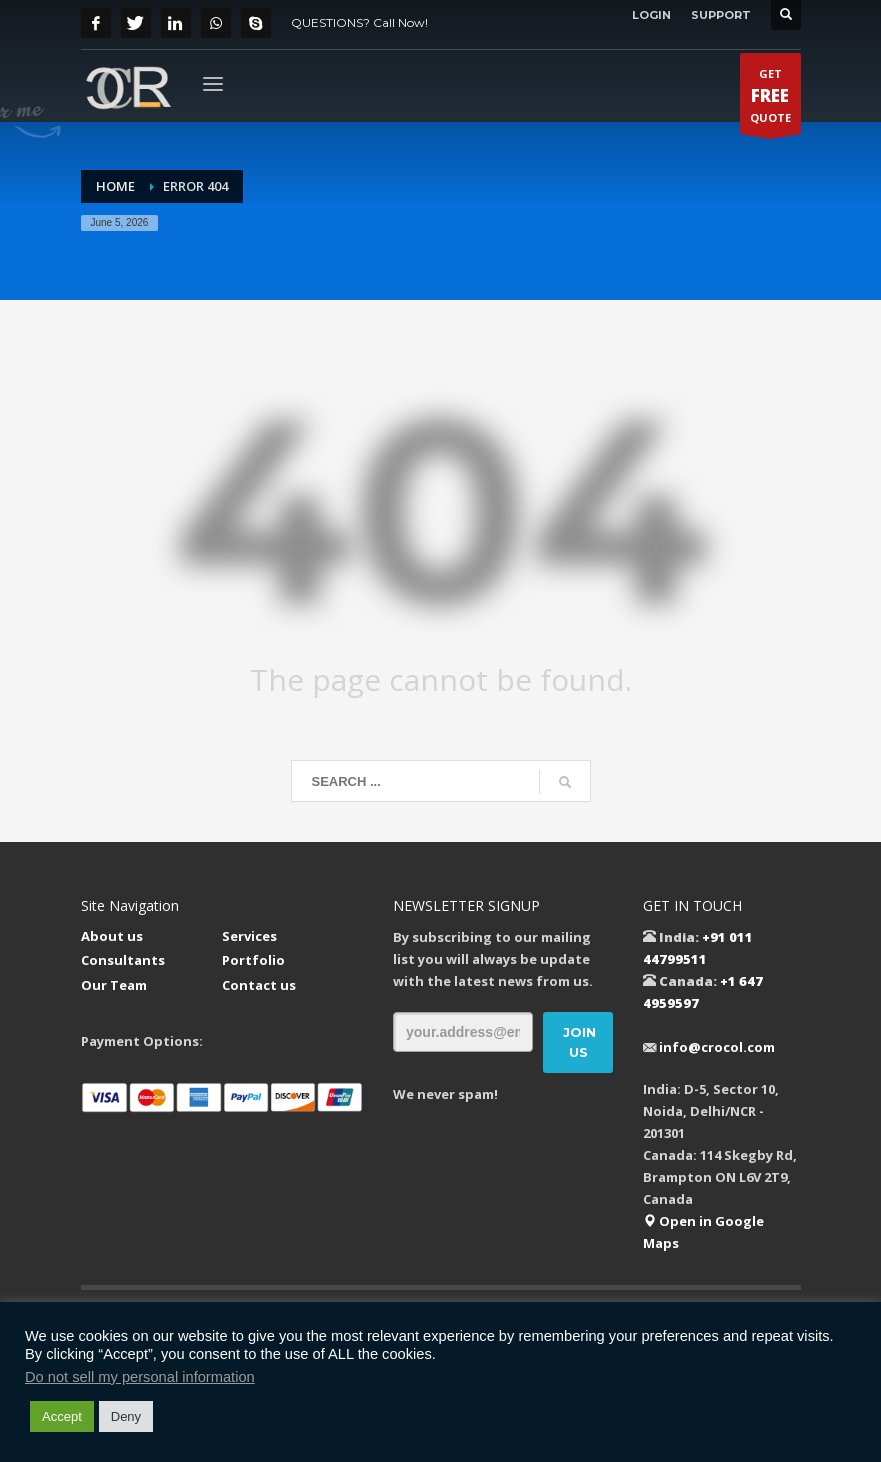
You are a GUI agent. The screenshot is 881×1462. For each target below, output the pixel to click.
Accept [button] (62, 1416)
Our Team (114, 985)
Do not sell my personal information (140, 1377)
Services (249, 936)
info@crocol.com (717, 1047)
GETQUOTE (770, 100)
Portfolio (253, 960)
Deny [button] (126, 1416)
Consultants (123, 960)
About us (112, 936)
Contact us (259, 985)
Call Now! (400, 22)
